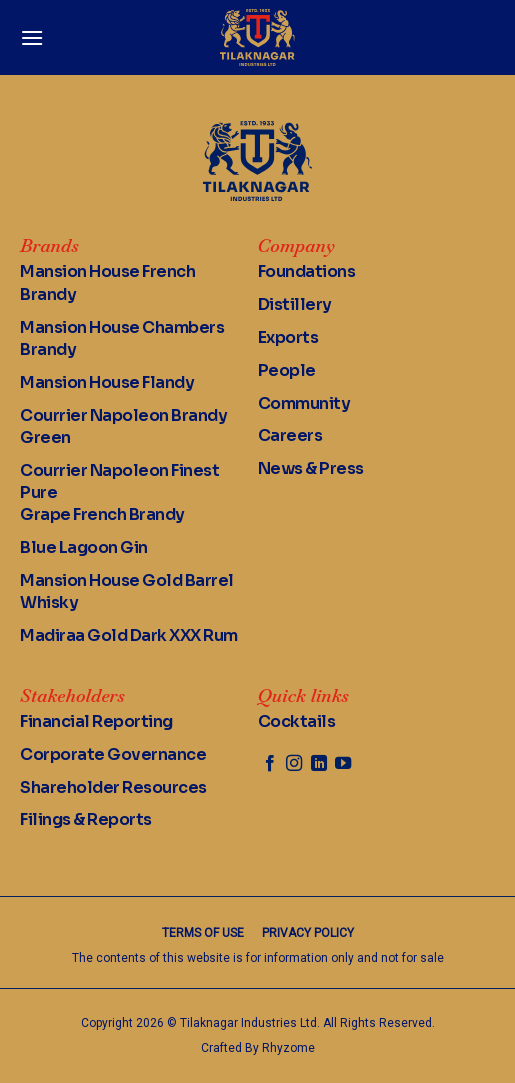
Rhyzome (288, 1048)
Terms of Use (203, 933)
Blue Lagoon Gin (84, 547)
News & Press (311, 468)
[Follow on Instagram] (294, 764)
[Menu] (32, 37)
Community (304, 403)
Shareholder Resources (113, 787)
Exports (288, 337)
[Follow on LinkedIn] (319, 764)
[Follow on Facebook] (270, 764)
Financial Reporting (96, 721)
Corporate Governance (113, 754)
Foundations (307, 271)
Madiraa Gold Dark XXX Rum (129, 635)
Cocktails (297, 721)
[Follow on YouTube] (343, 764)
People (287, 370)
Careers (290, 435)
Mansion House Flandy (107, 382)
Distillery (295, 304)
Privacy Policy (308, 933)
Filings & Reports (86, 819)
